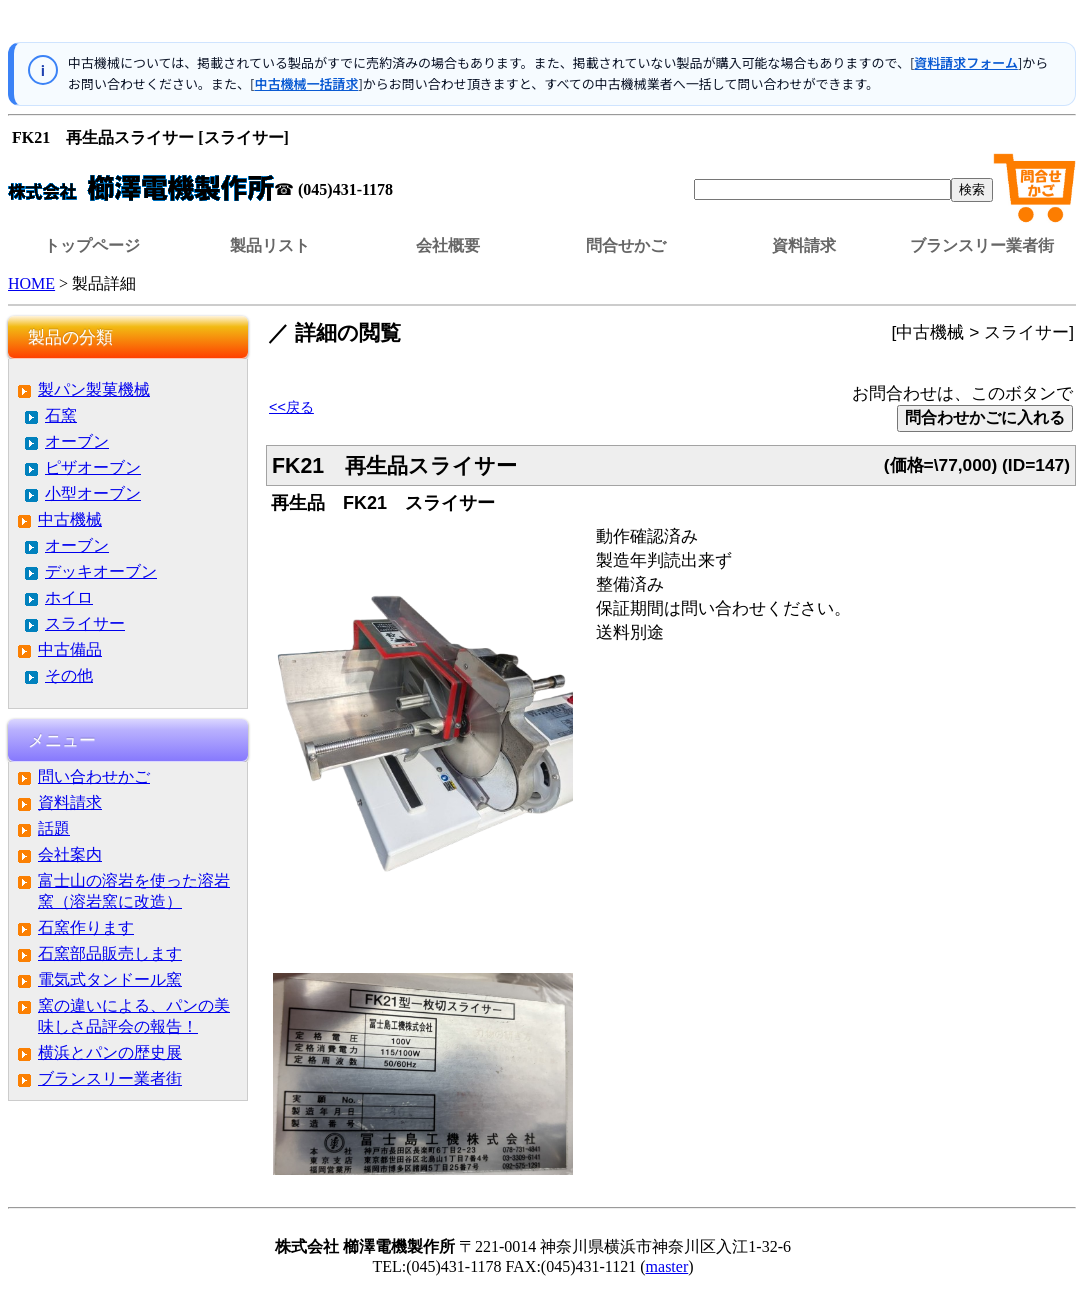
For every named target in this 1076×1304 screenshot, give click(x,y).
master (667, 1266)
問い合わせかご (94, 776)
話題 (54, 828)
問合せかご (626, 245)
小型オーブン (93, 493)
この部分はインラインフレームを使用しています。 (542, 25)
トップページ (92, 245)
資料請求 (804, 245)
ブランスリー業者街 (982, 245)
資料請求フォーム (966, 62)
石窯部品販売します (110, 953)
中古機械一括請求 (306, 83)
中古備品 (70, 649)
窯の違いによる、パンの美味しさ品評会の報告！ (134, 1016)
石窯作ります (86, 927)
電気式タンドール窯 (110, 979)
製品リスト (270, 245)
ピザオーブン (93, 467)
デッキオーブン (101, 571)
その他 (69, 675)
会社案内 (70, 854)
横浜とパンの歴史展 (110, 1052)
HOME (31, 283)
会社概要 (448, 245)
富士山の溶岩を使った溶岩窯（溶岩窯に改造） (134, 891)
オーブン (77, 441)
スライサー (85, 623)
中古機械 (70, 519)
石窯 (61, 415)
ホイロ (69, 597)
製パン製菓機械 (94, 389)
